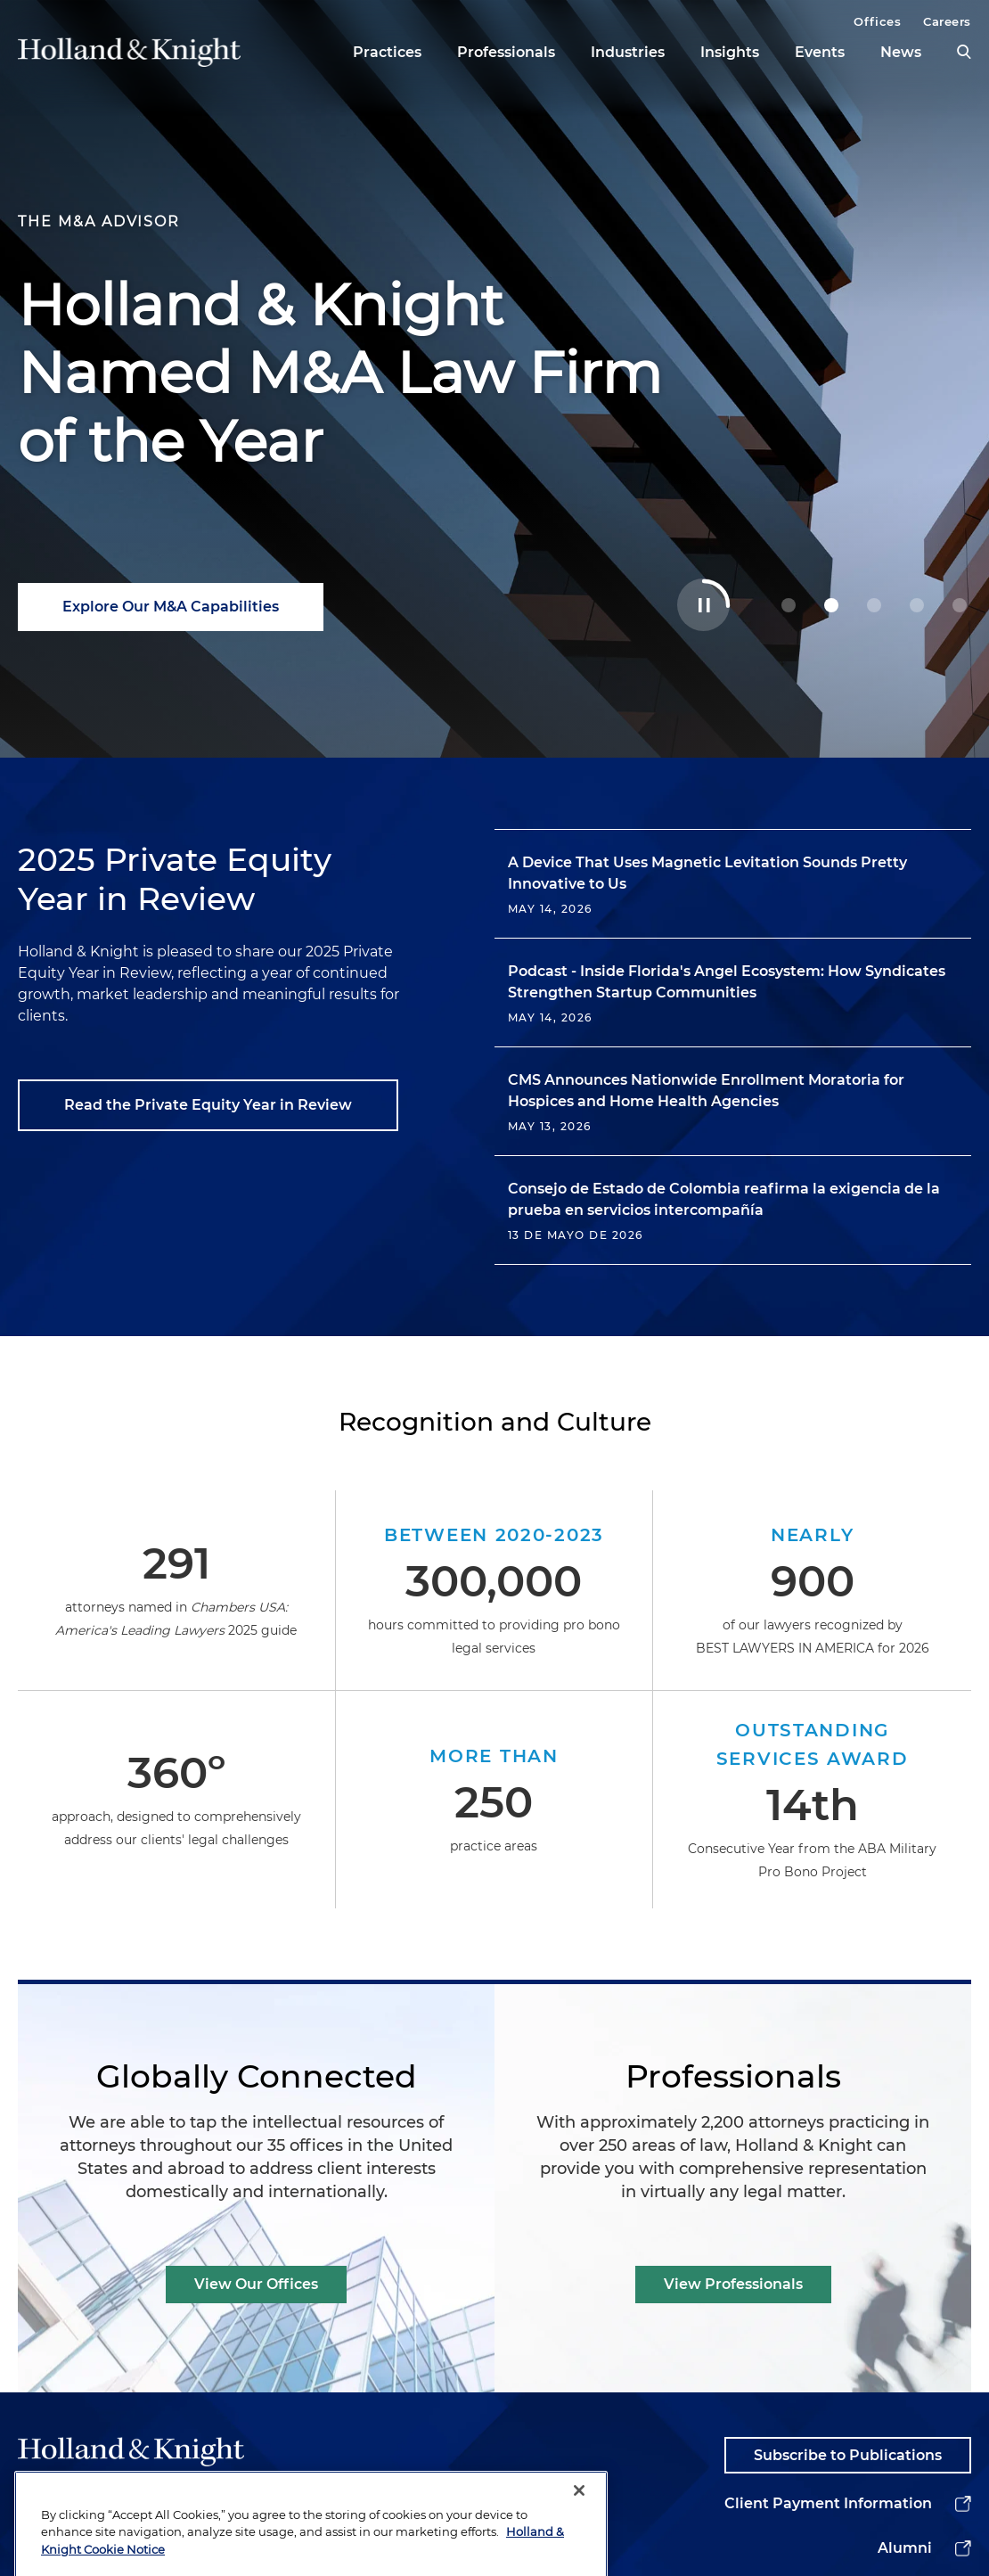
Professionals (506, 52)
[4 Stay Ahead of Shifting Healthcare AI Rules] (959, 605)
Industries (628, 52)
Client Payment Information (828, 2503)
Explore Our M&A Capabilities (170, 606)
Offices (877, 21)
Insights (729, 52)
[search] (964, 51)
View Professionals (733, 2284)
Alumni (905, 2547)
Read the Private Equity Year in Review (208, 1104)
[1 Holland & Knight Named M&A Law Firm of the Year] (831, 605)
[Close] (579, 2530)
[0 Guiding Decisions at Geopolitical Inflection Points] (788, 605)
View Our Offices (256, 2284)
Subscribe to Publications (848, 2455)
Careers (947, 21)
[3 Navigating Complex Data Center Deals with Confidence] (917, 605)
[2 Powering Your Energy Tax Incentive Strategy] (874, 605)
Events (820, 52)
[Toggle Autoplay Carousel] (703, 604)
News (900, 52)
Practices (387, 52)
